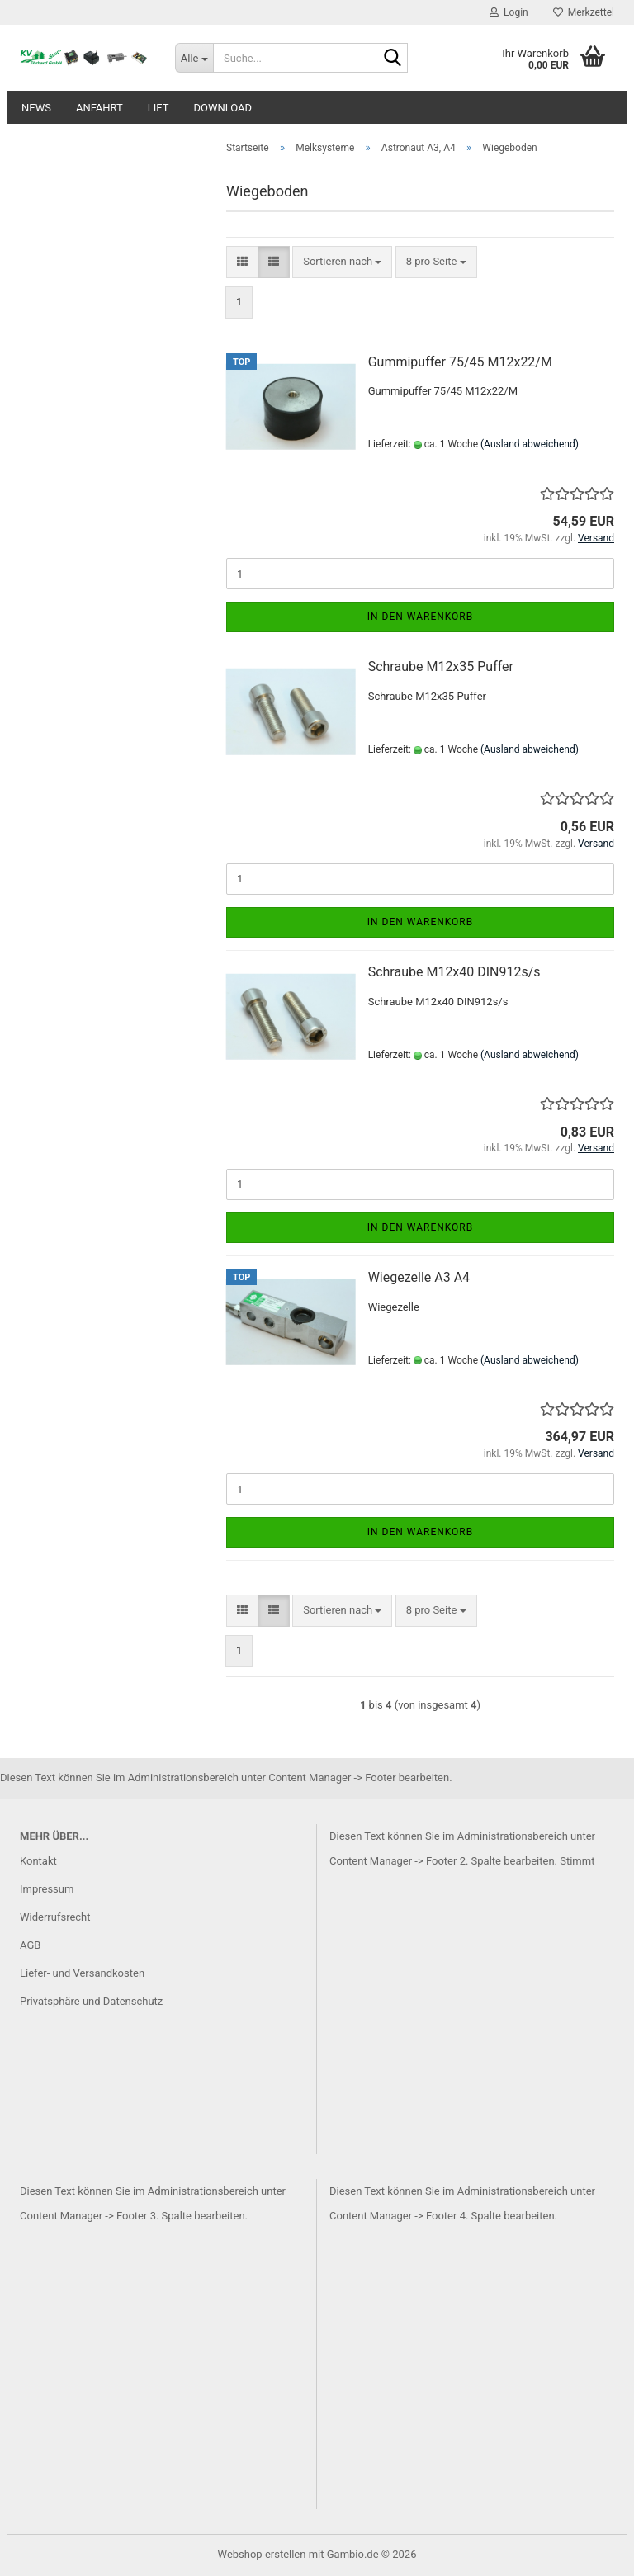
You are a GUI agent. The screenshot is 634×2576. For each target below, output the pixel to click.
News (36, 108)
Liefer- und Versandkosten (82, 1973)
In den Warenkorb (420, 616)
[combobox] (342, 262)
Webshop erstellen (262, 2554)
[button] (242, 262)
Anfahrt (99, 108)
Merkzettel (583, 12)
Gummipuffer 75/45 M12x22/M (460, 362)
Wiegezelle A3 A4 (419, 1277)
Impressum (46, 1889)
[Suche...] (194, 58)
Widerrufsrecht (55, 1917)
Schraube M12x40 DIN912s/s (454, 972)
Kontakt (38, 1861)
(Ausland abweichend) (529, 444)
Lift (158, 108)
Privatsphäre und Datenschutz (91, 2001)
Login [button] (509, 12)
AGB (30, 1945)
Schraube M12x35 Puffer (440, 666)
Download (222, 108)
